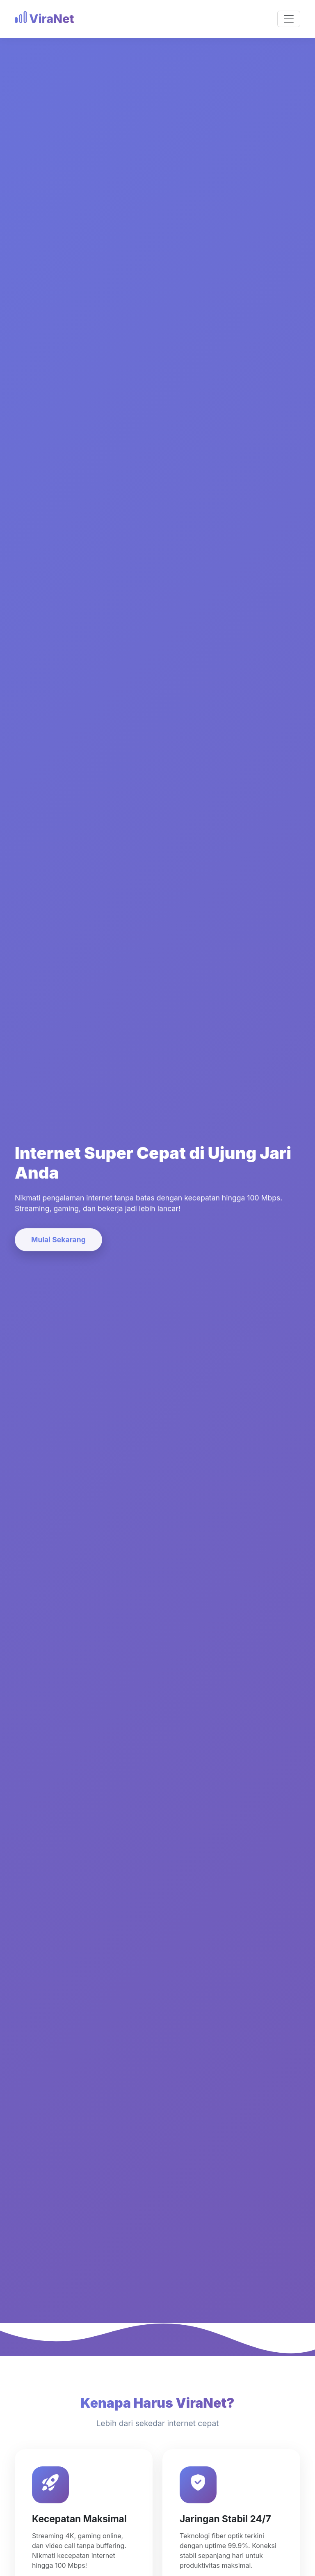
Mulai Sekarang (58, 1240)
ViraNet (44, 18)
